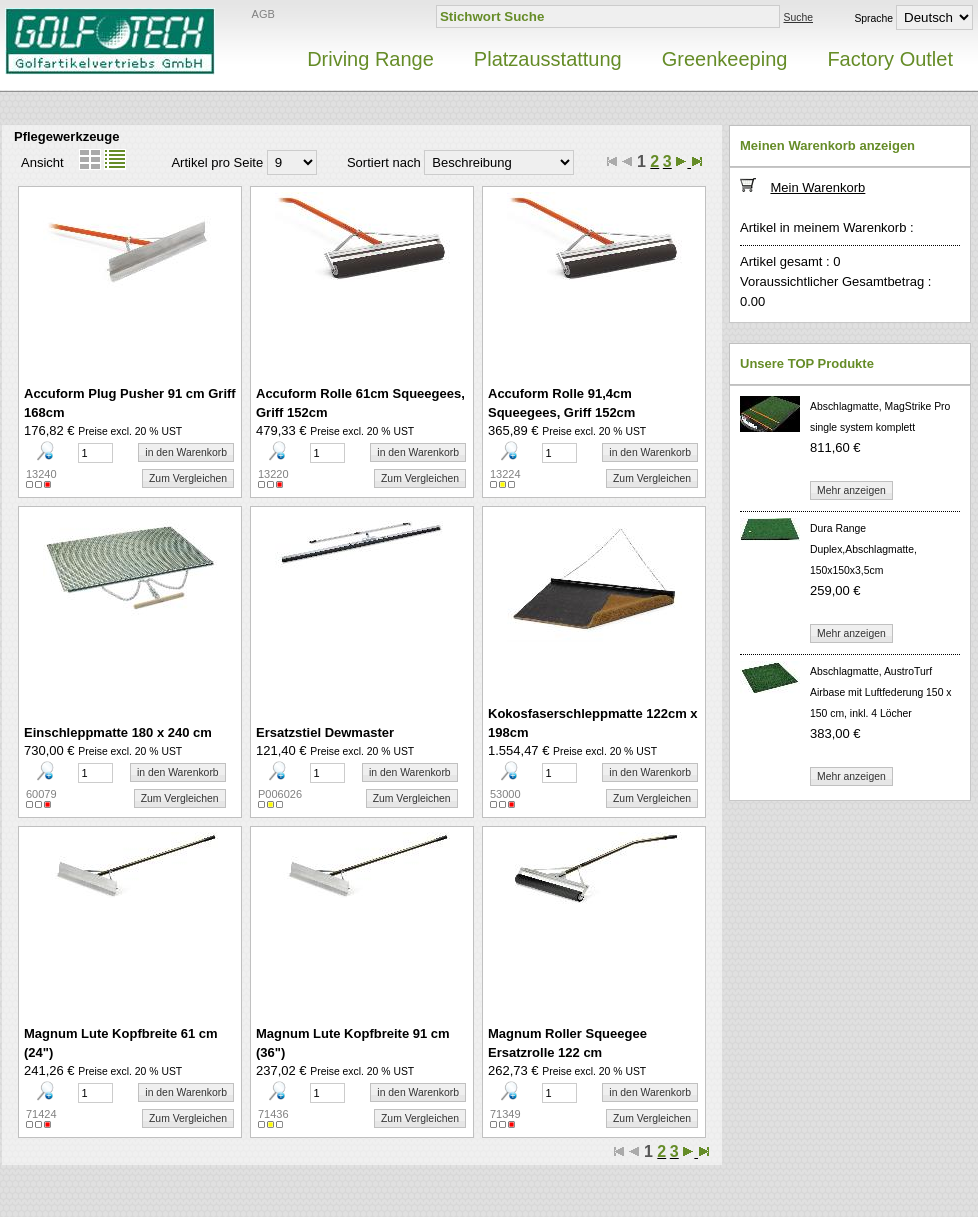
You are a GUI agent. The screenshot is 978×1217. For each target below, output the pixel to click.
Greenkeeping (725, 59)
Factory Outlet (890, 59)
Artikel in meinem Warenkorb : (827, 227)
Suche (798, 17)
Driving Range (370, 59)
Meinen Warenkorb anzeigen (827, 145)
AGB (263, 14)
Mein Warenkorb (817, 187)
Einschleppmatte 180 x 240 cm (118, 732)
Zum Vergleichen (188, 478)
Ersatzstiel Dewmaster (325, 732)
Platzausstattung (548, 59)
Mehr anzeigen (851, 490)
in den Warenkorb (186, 452)
